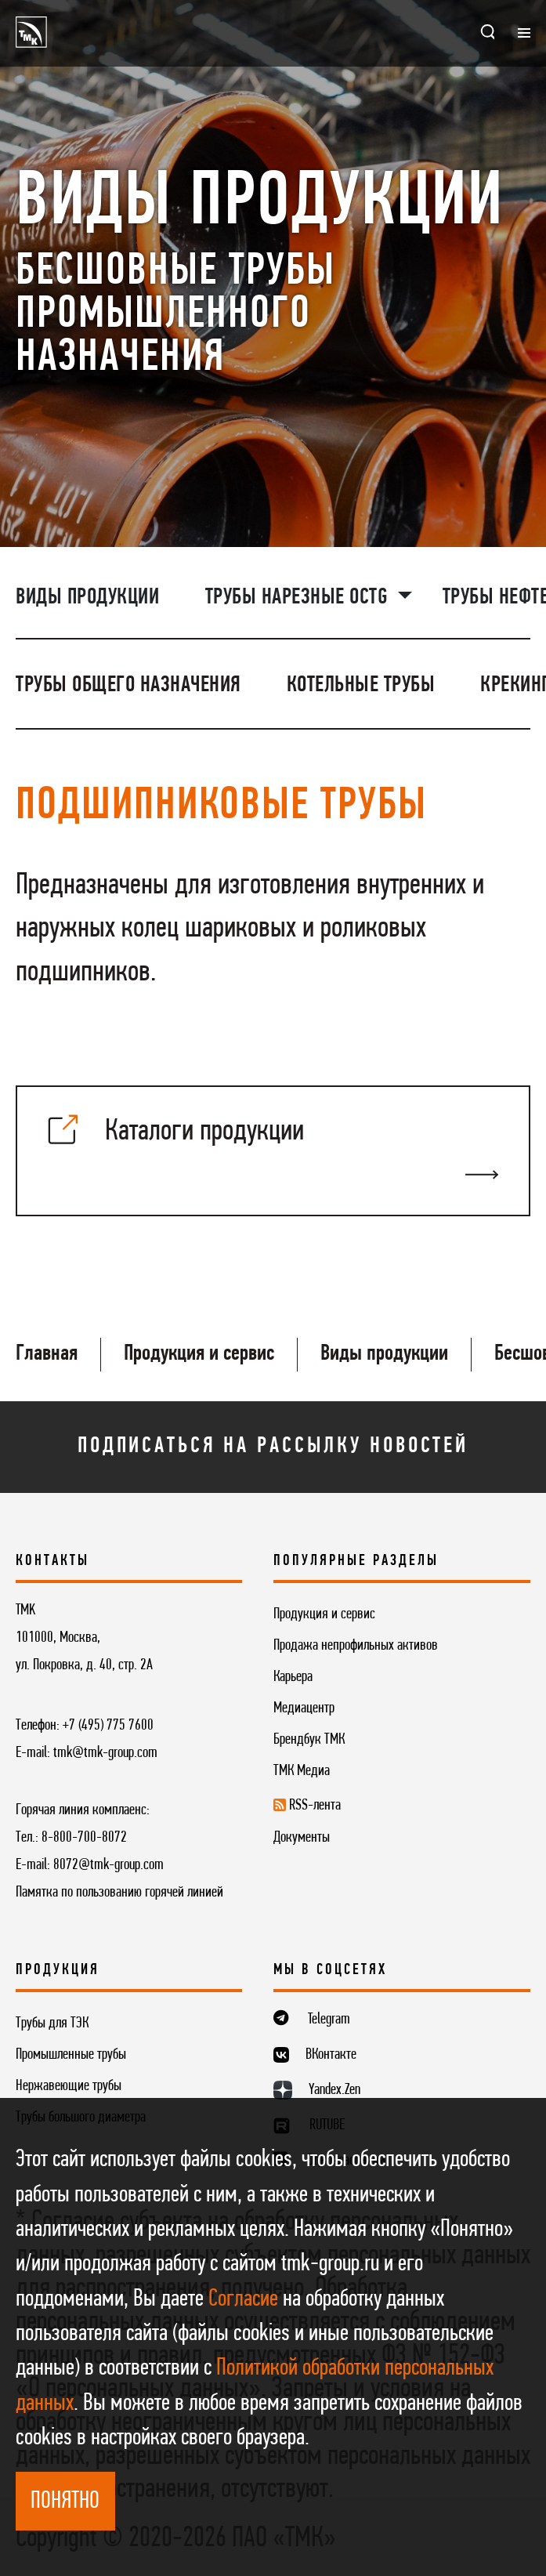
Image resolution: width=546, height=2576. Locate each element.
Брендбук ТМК (309, 1740)
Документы (301, 1838)
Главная (47, 1353)
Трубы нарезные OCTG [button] (298, 597)
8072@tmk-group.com (108, 1865)
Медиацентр (303, 1708)
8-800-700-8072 (84, 1838)
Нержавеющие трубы (68, 2086)
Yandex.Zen (334, 2090)
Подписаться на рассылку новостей (273, 1446)
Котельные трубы (361, 685)
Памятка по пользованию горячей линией (119, 1892)
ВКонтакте (331, 2055)
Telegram (329, 2019)
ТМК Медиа (301, 1771)
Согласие (243, 2300)
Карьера (293, 1677)
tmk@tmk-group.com (105, 1753)
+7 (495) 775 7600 (108, 1726)
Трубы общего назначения (128, 685)
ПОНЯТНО (65, 2502)
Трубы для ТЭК (52, 2023)
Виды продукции (87, 597)
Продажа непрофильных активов (355, 1646)
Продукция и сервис (199, 1353)
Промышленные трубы (71, 2055)
